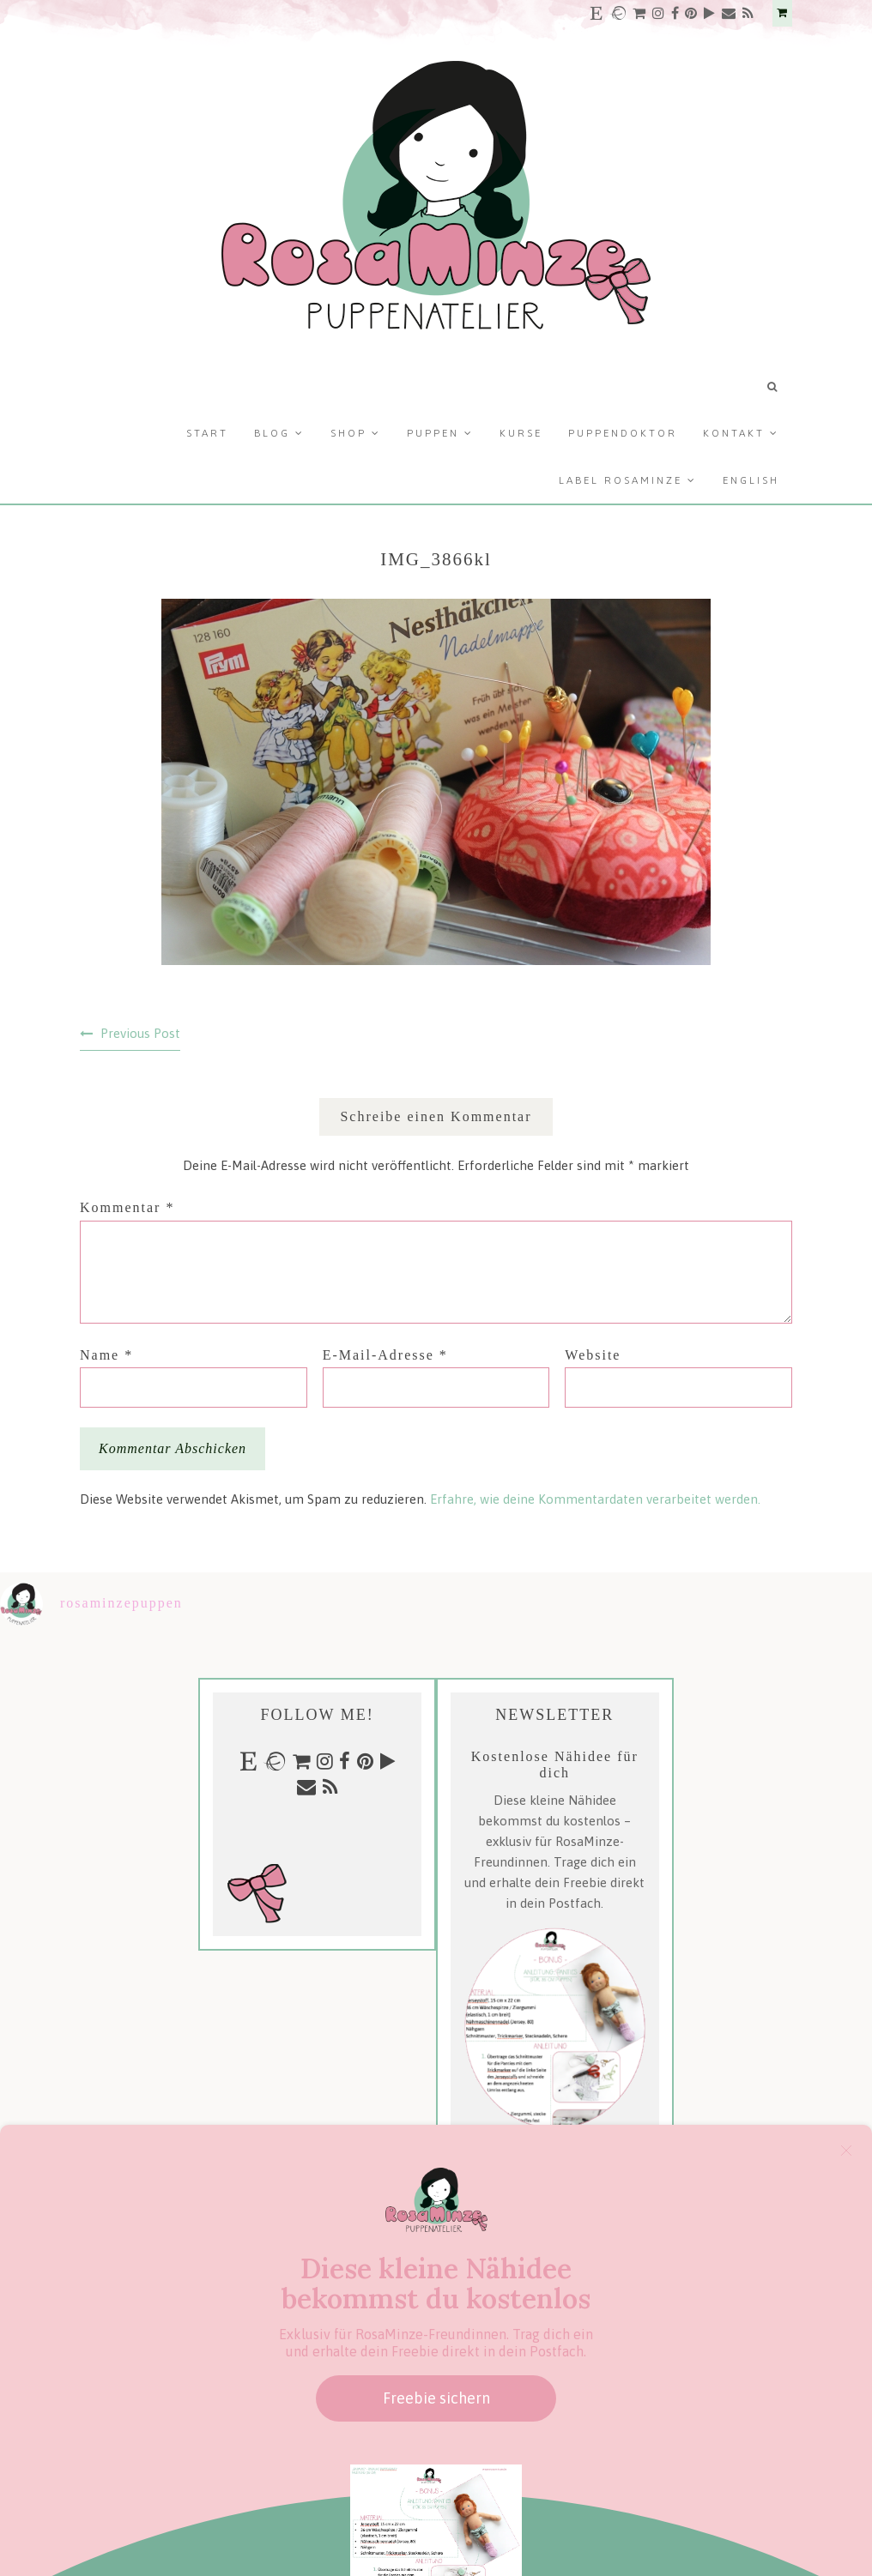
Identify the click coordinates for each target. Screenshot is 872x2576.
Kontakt (734, 433)
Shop (348, 433)
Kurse (521, 433)
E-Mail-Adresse (385, 1355)
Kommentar (127, 1207)
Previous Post (140, 1033)
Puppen (433, 433)
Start (207, 433)
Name (106, 1355)
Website (593, 1355)
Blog (272, 433)
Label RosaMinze (620, 480)
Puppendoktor (622, 433)
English (751, 480)
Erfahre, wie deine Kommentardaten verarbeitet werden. (595, 1499)
